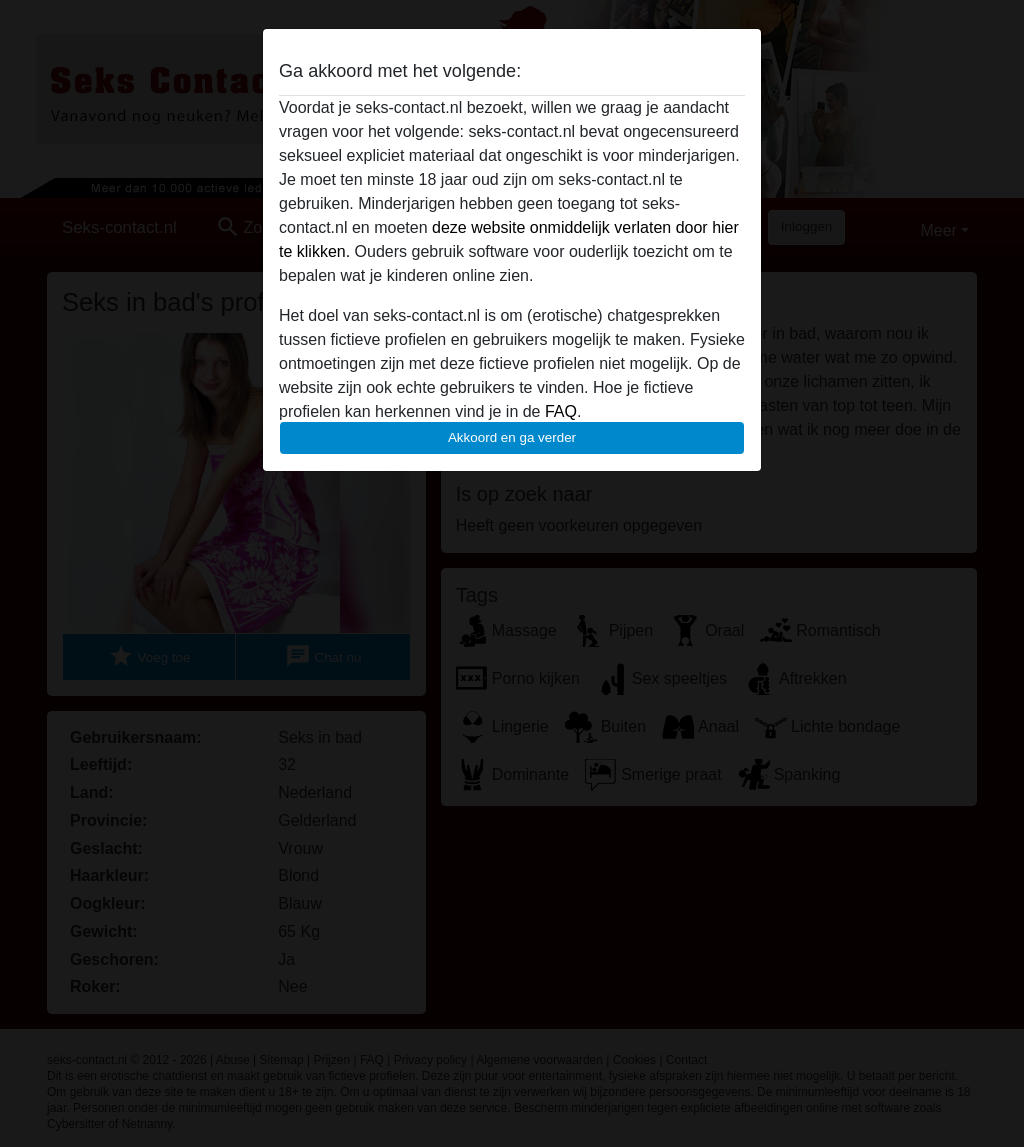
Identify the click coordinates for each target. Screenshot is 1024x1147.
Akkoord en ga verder (512, 437)
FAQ (561, 411)
